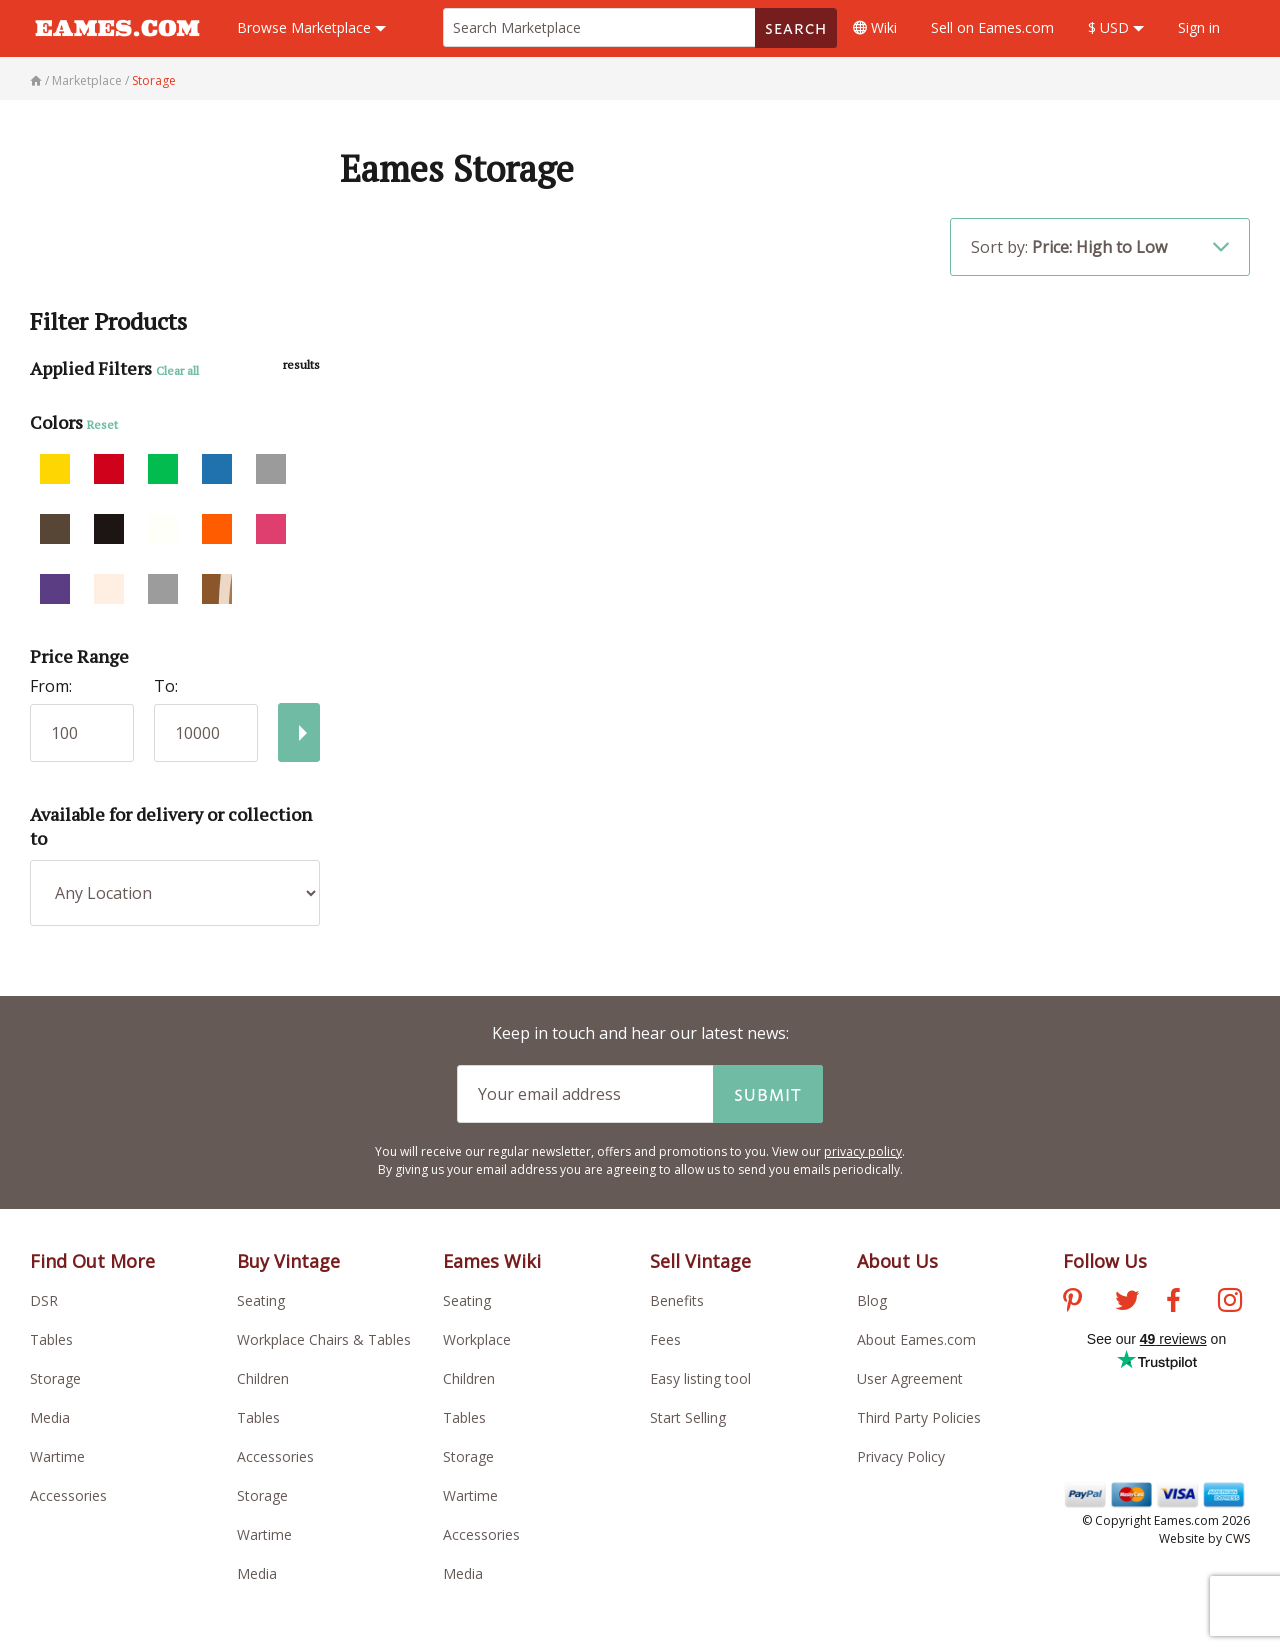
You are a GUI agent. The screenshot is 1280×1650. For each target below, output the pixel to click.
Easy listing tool (700, 1378)
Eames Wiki (492, 1261)
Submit (768, 1094)
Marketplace (311, 27)
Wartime (57, 1456)
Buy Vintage (288, 1261)
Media (50, 1417)
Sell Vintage (700, 1261)
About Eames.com (916, 1339)
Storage (55, 1378)
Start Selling (688, 1417)
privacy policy (863, 1151)
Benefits (677, 1300)
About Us (897, 1261)
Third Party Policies (919, 1417)
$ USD (1116, 27)
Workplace (477, 1339)
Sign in (1199, 27)
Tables (51, 1339)
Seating (261, 1300)
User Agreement (910, 1378)
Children (263, 1378)
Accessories (68, 1495)
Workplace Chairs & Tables (324, 1339)
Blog (872, 1300)
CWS (1237, 1538)
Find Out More (92, 1261)
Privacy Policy (901, 1456)
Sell (992, 27)
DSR (44, 1300)
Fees (665, 1339)
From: (51, 686)
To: (166, 686)
